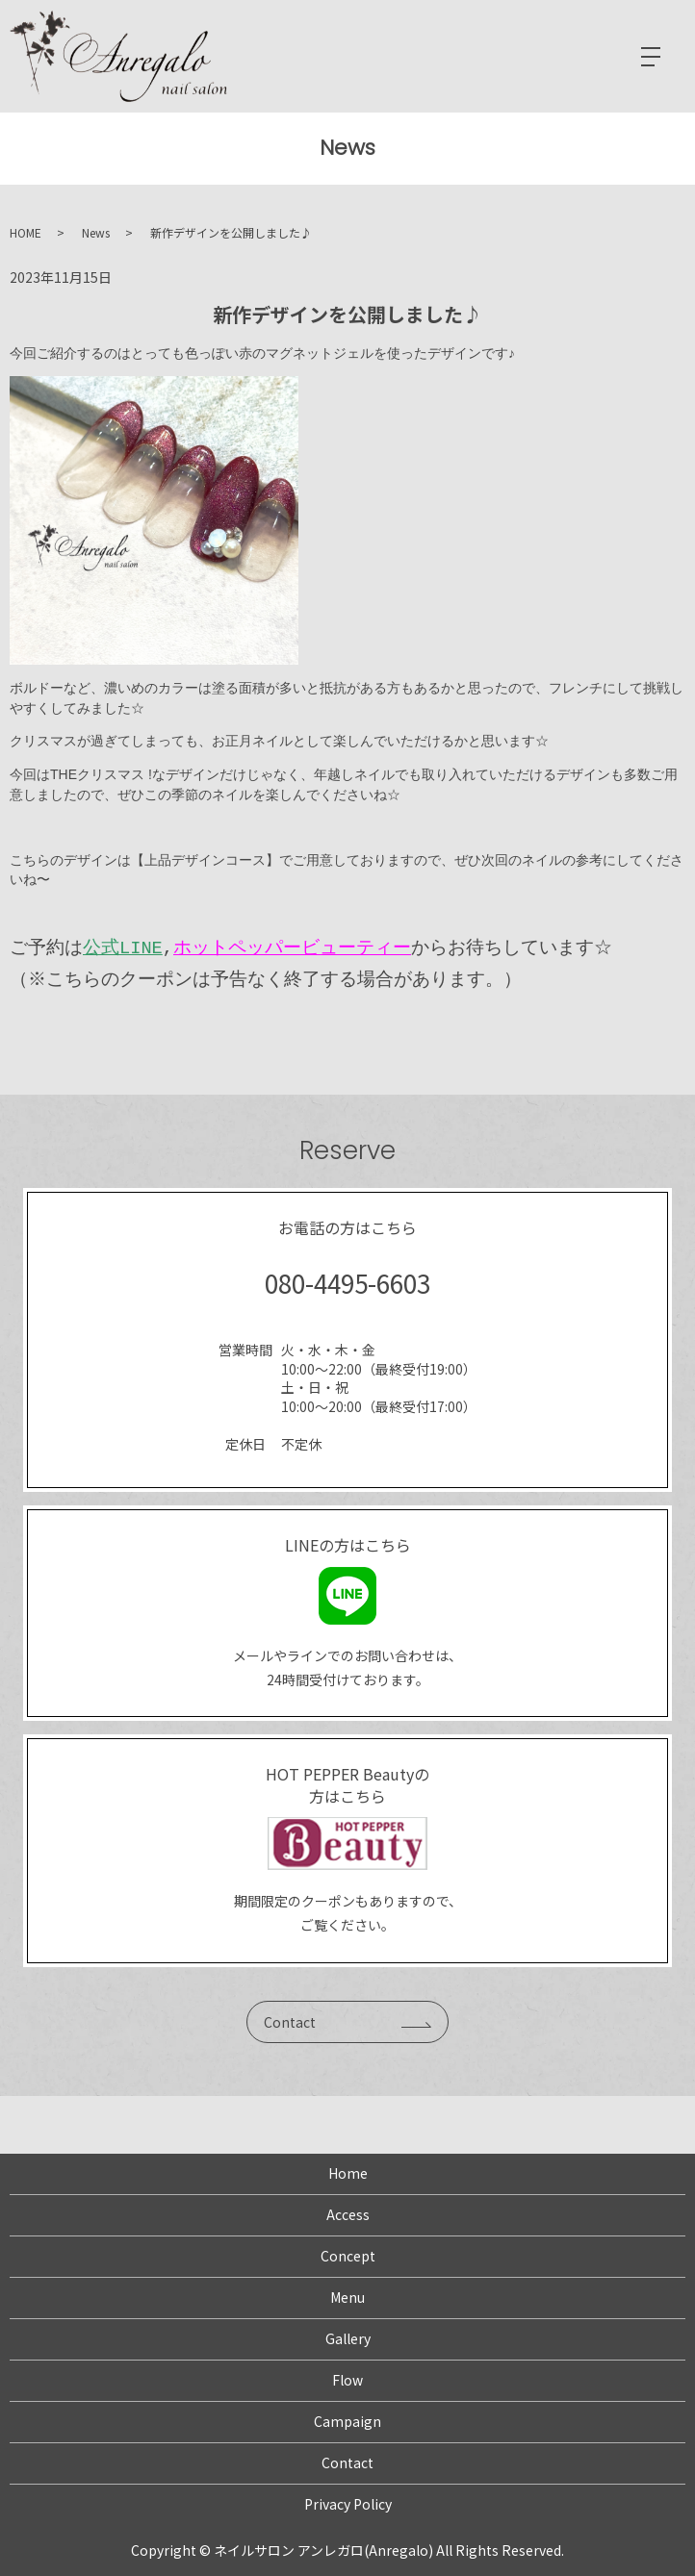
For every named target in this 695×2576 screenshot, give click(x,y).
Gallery (348, 2338)
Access (348, 2214)
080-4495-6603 (347, 1283)
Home (348, 2173)
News (96, 232)
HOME (25, 232)
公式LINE (123, 948)
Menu (347, 2297)
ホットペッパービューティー (292, 948)
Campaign (347, 2421)
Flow (347, 2379)
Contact (290, 2022)
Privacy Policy (348, 2503)
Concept (348, 2255)
